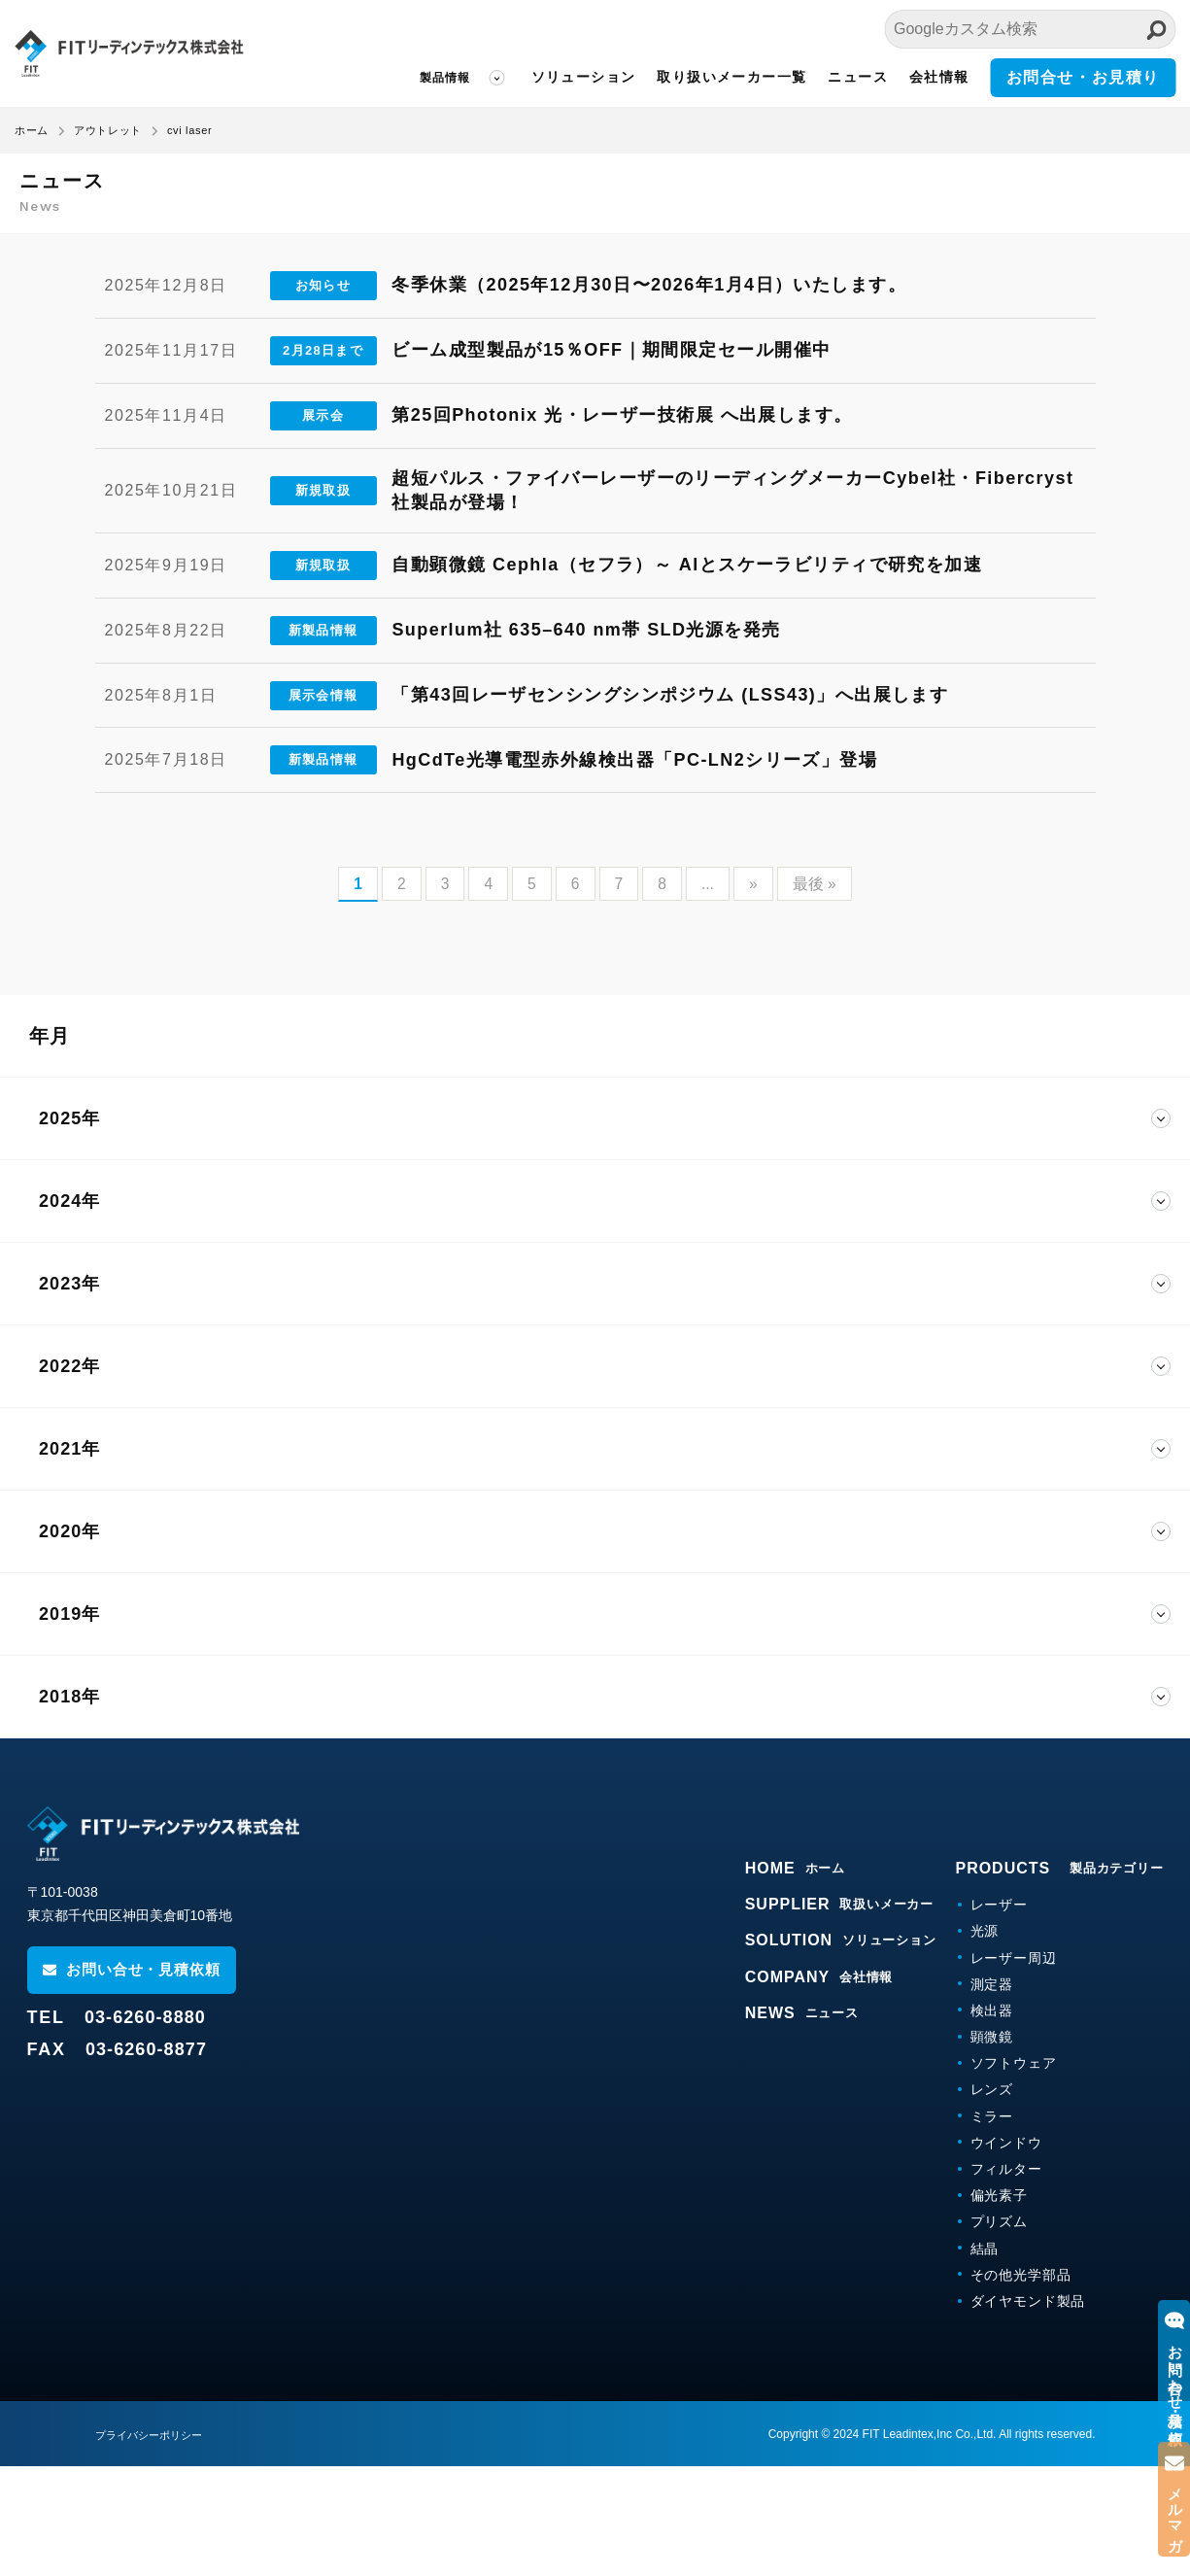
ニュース (858, 77)
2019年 (69, 1724)
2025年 (69, 1228)
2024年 (69, 1311)
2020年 (69, 1641)
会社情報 (939, 77)
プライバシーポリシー (153, 2545)
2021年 (69, 1558)
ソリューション (583, 77)
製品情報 (445, 78)
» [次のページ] (754, 993)
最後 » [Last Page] (815, 993)
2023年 (69, 1393)
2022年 (69, 1476)
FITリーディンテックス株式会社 (129, 53)
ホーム (32, 130)
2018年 (69, 1806)
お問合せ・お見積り (1083, 77)
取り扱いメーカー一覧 (731, 77)
